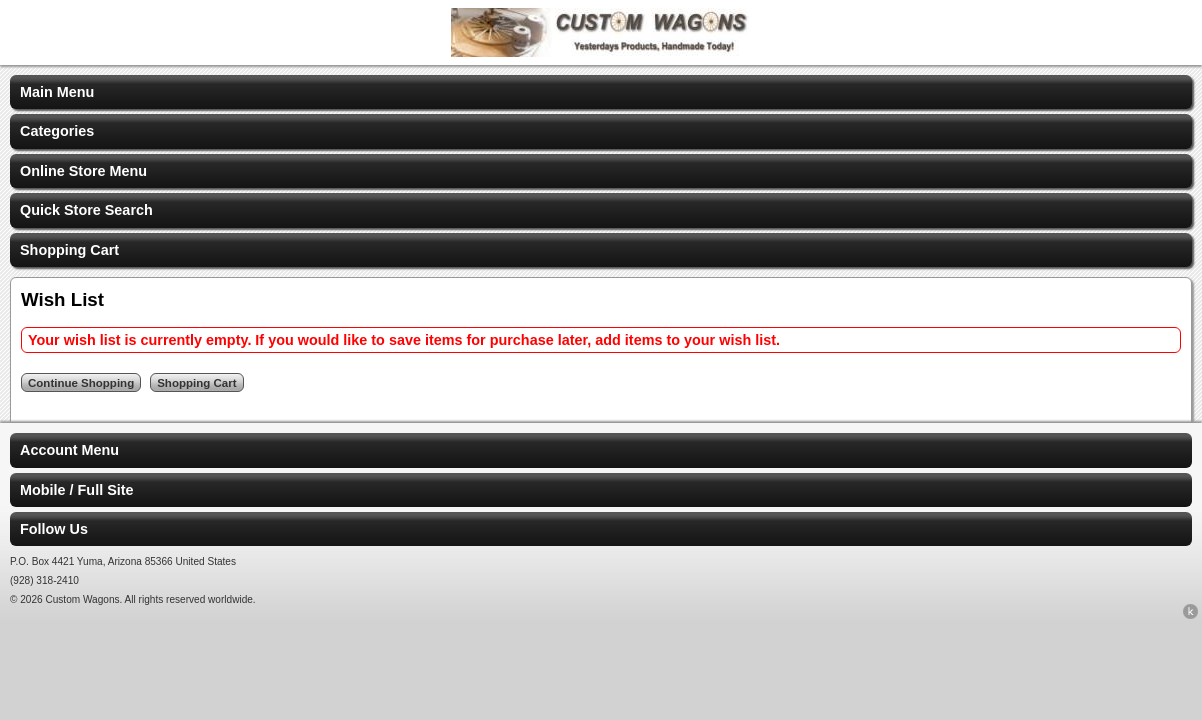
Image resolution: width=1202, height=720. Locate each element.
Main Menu (57, 92)
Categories (57, 131)
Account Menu (69, 450)
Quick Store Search (86, 210)
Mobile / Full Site (77, 490)
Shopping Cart (69, 250)
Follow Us (54, 529)
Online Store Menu (83, 171)
